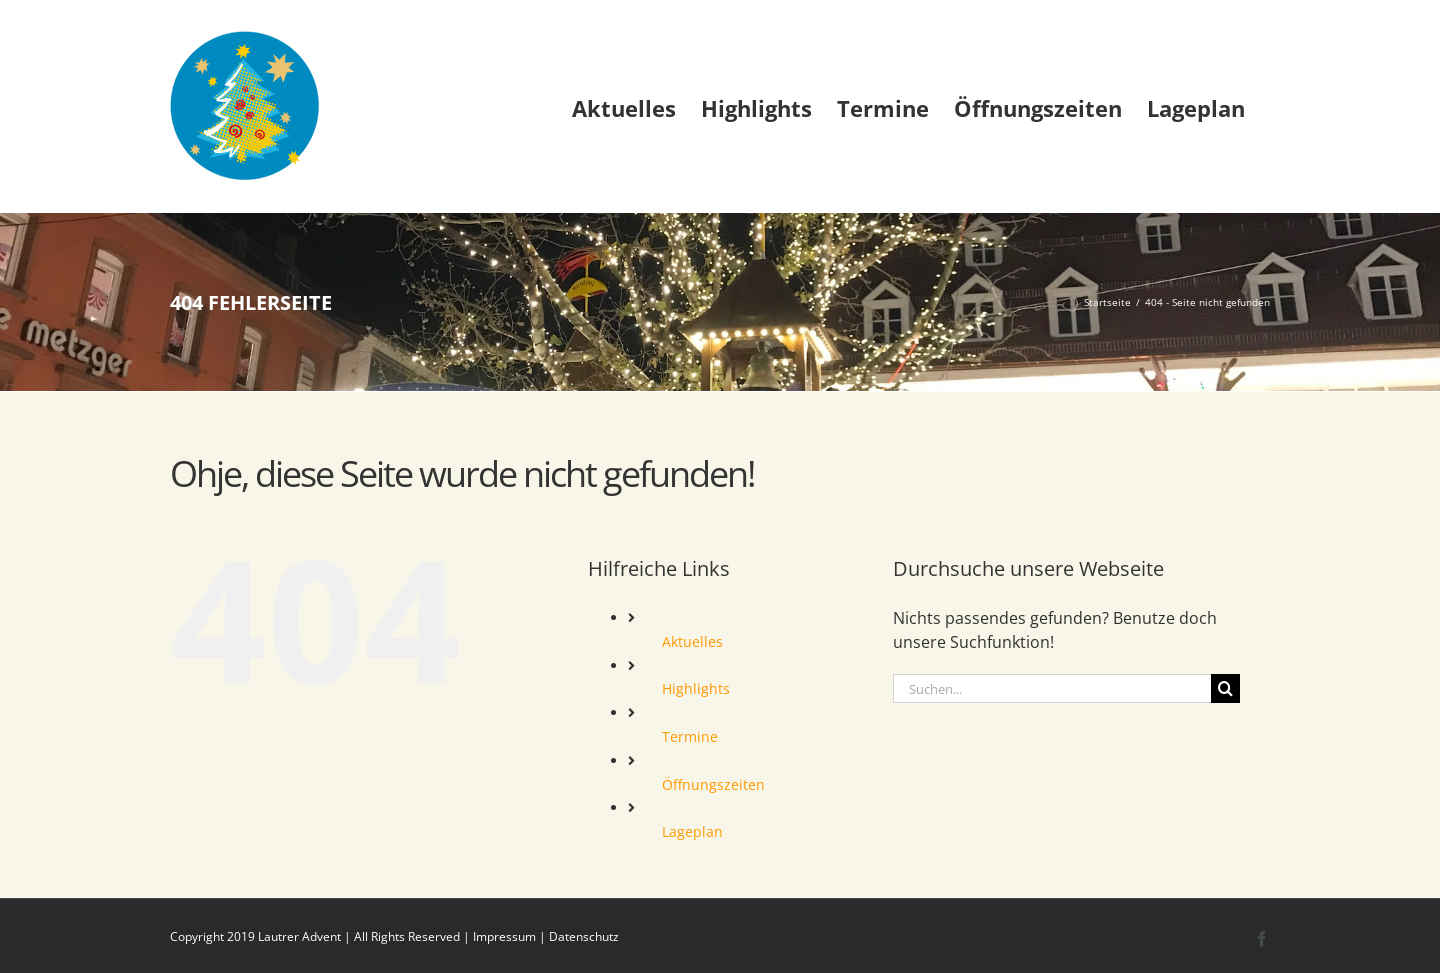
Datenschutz (584, 936)
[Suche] (1225, 688)
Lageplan (692, 831)
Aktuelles (692, 641)
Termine (690, 736)
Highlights (696, 688)
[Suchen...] (1052, 688)
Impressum (504, 936)
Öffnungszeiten (713, 784)
